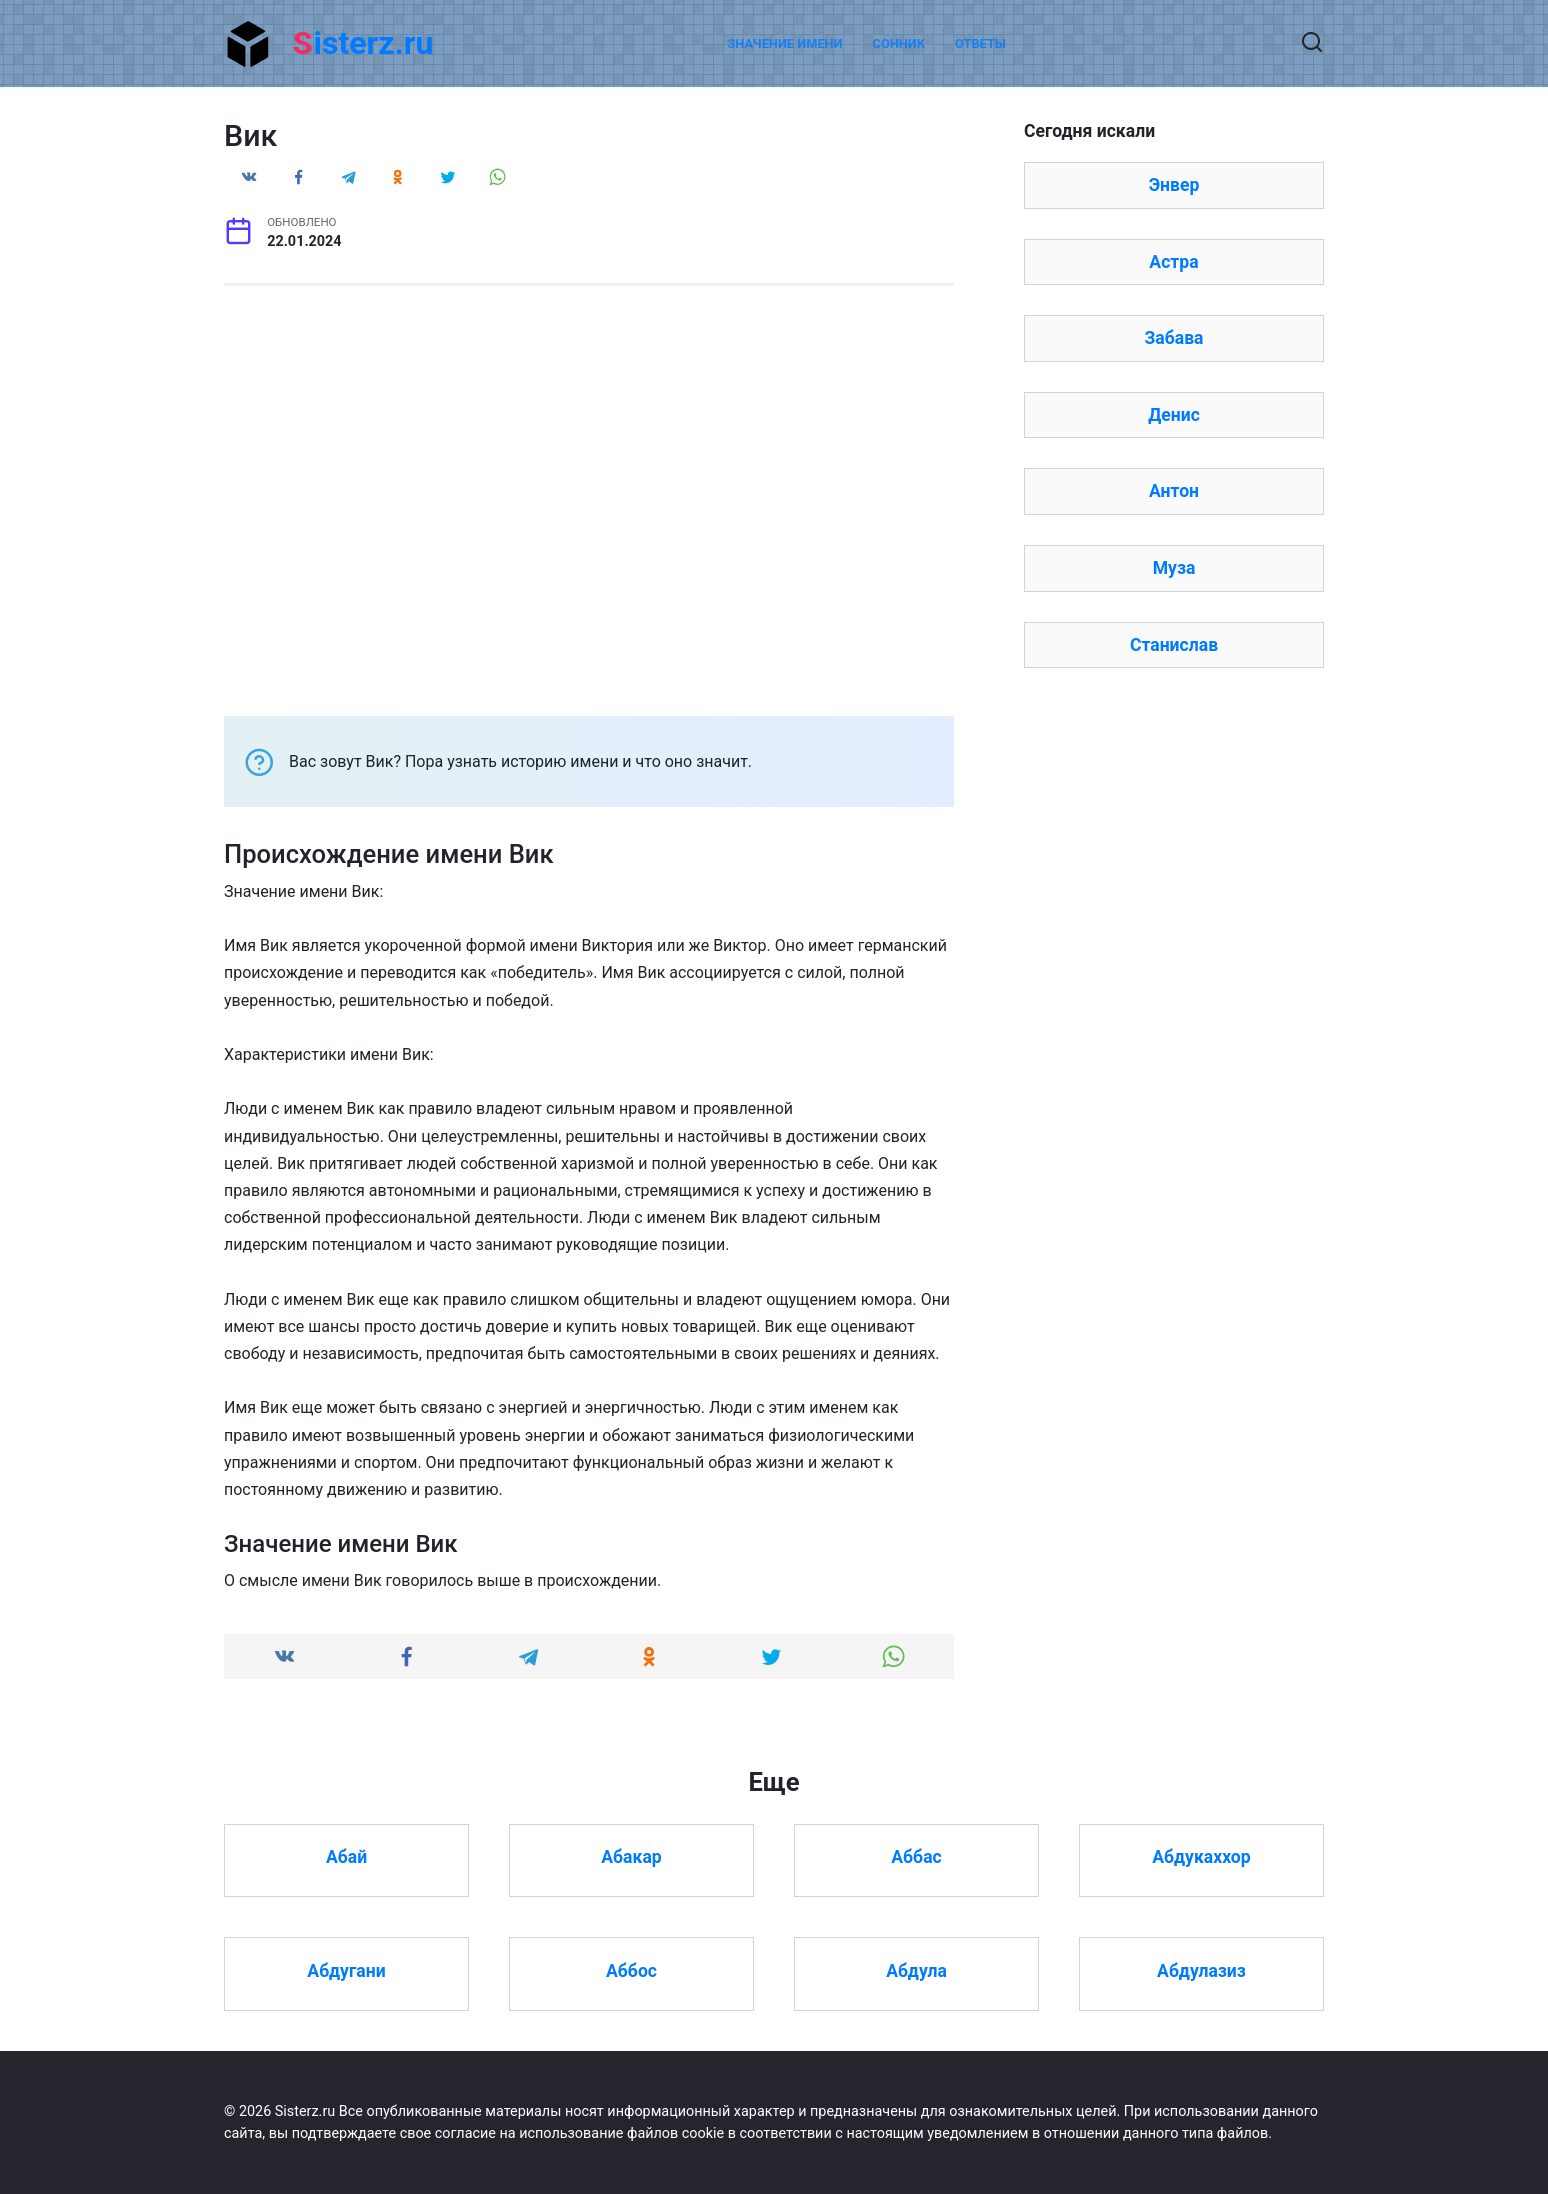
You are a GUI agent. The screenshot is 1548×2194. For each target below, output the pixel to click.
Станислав (1174, 645)
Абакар (631, 1857)
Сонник (899, 43)
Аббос (631, 1970)
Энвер (1174, 185)
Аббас (916, 1857)
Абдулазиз (1201, 1970)
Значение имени (784, 43)
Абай (346, 1857)
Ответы (980, 43)
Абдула (916, 1970)
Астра (1173, 262)
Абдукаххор (1201, 1857)
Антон (1174, 491)
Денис (1174, 415)
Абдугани (346, 1970)
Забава (1173, 338)
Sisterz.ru (363, 43)
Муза (1174, 568)
